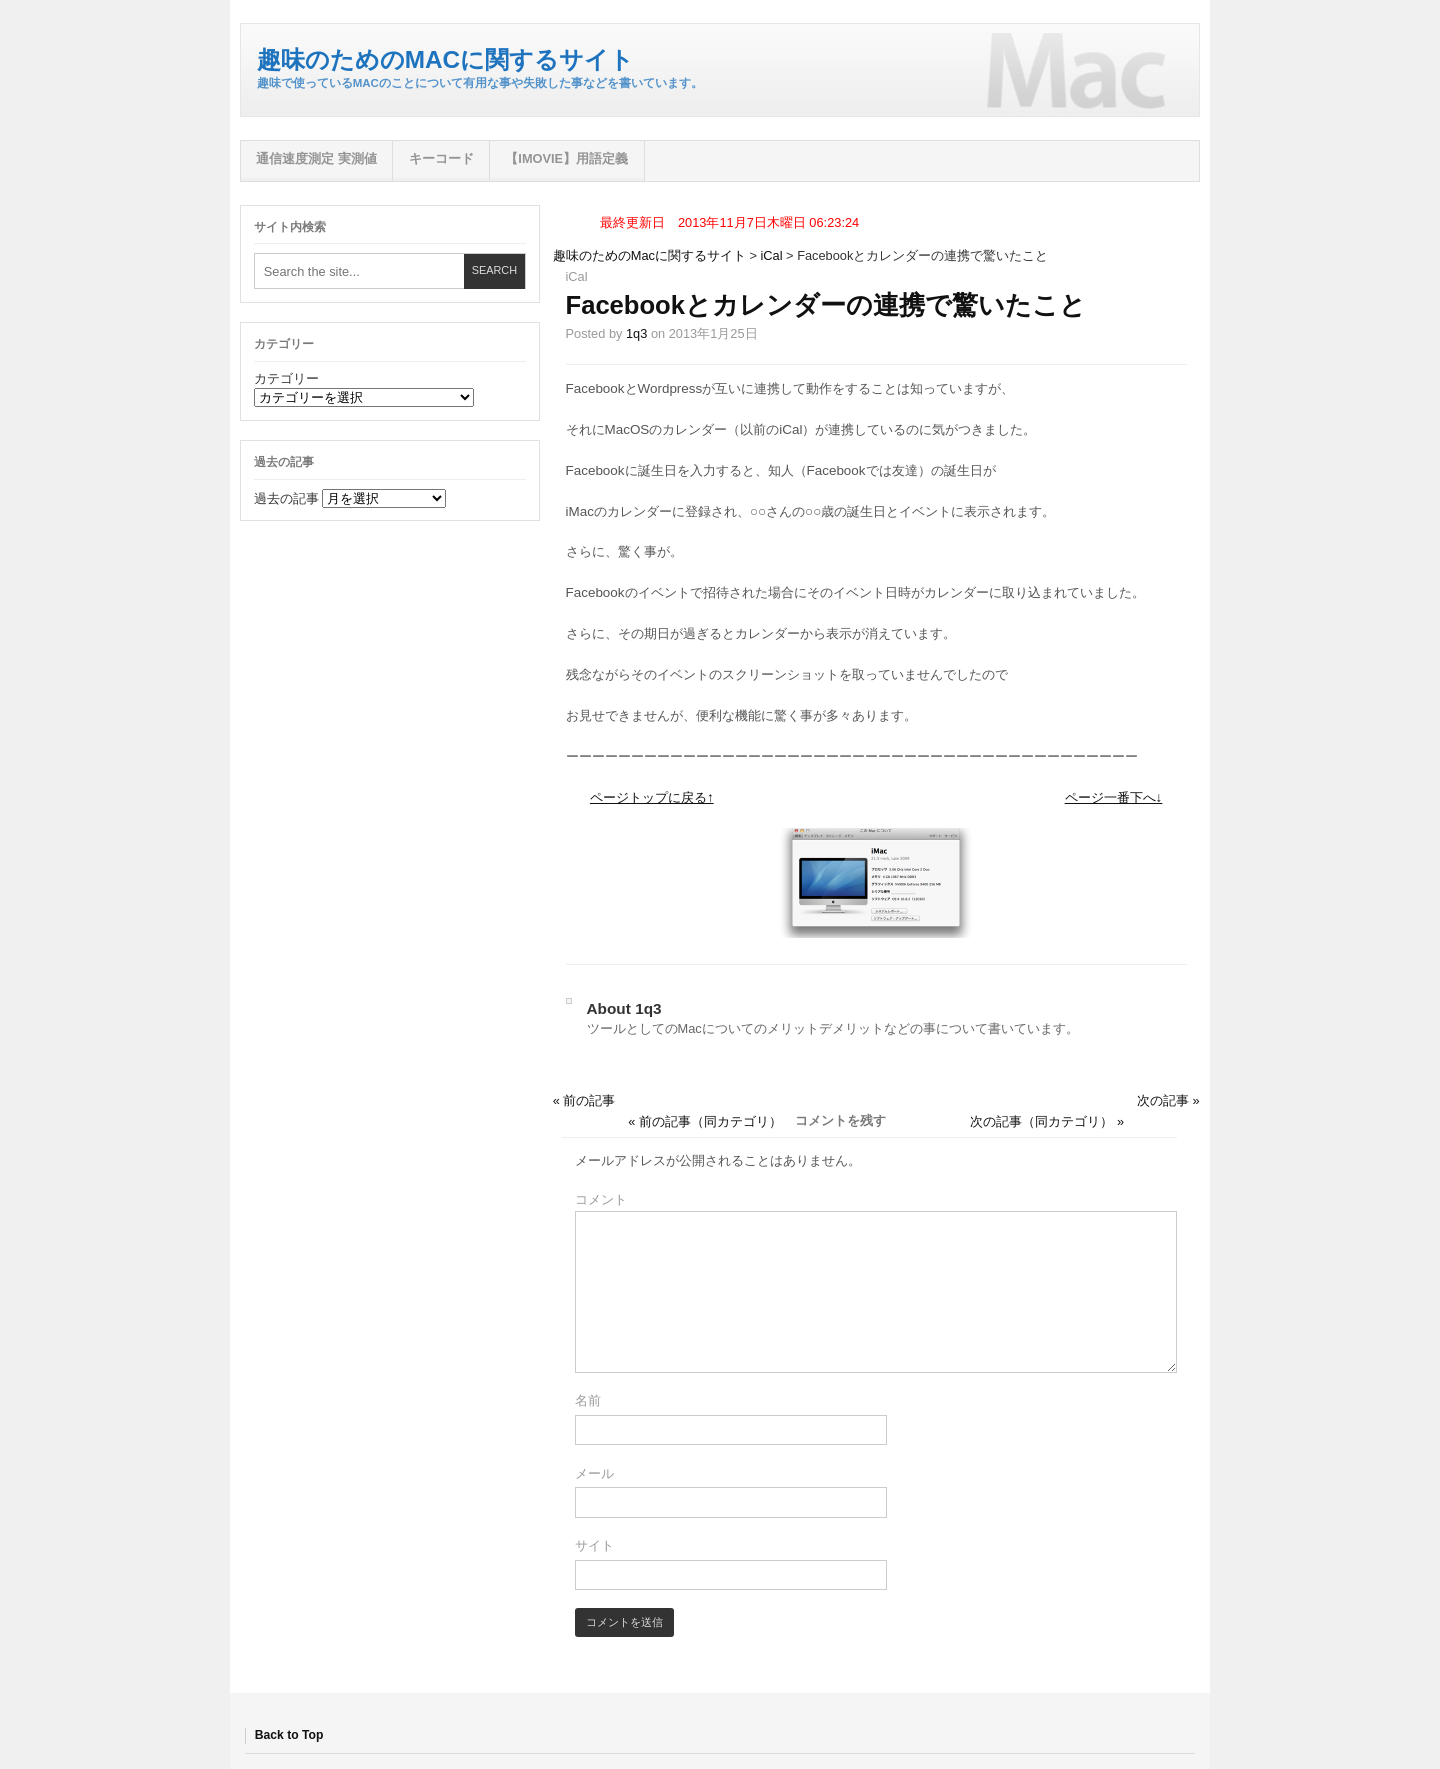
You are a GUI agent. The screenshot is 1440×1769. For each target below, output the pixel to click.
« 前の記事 (584, 1100)
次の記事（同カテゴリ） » (1047, 1121)
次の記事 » (1168, 1100)
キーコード (441, 158)
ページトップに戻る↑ (652, 797)
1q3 (636, 333)
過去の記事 (286, 498)
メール (594, 1473)
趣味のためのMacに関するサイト (445, 59)
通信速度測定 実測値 (316, 158)
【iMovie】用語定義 (566, 158)
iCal (772, 255)
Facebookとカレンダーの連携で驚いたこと (826, 305)
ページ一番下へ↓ (1114, 797)
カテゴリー (286, 378)
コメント (601, 1199)
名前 (588, 1400)
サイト (594, 1545)
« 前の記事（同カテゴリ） (705, 1121)
